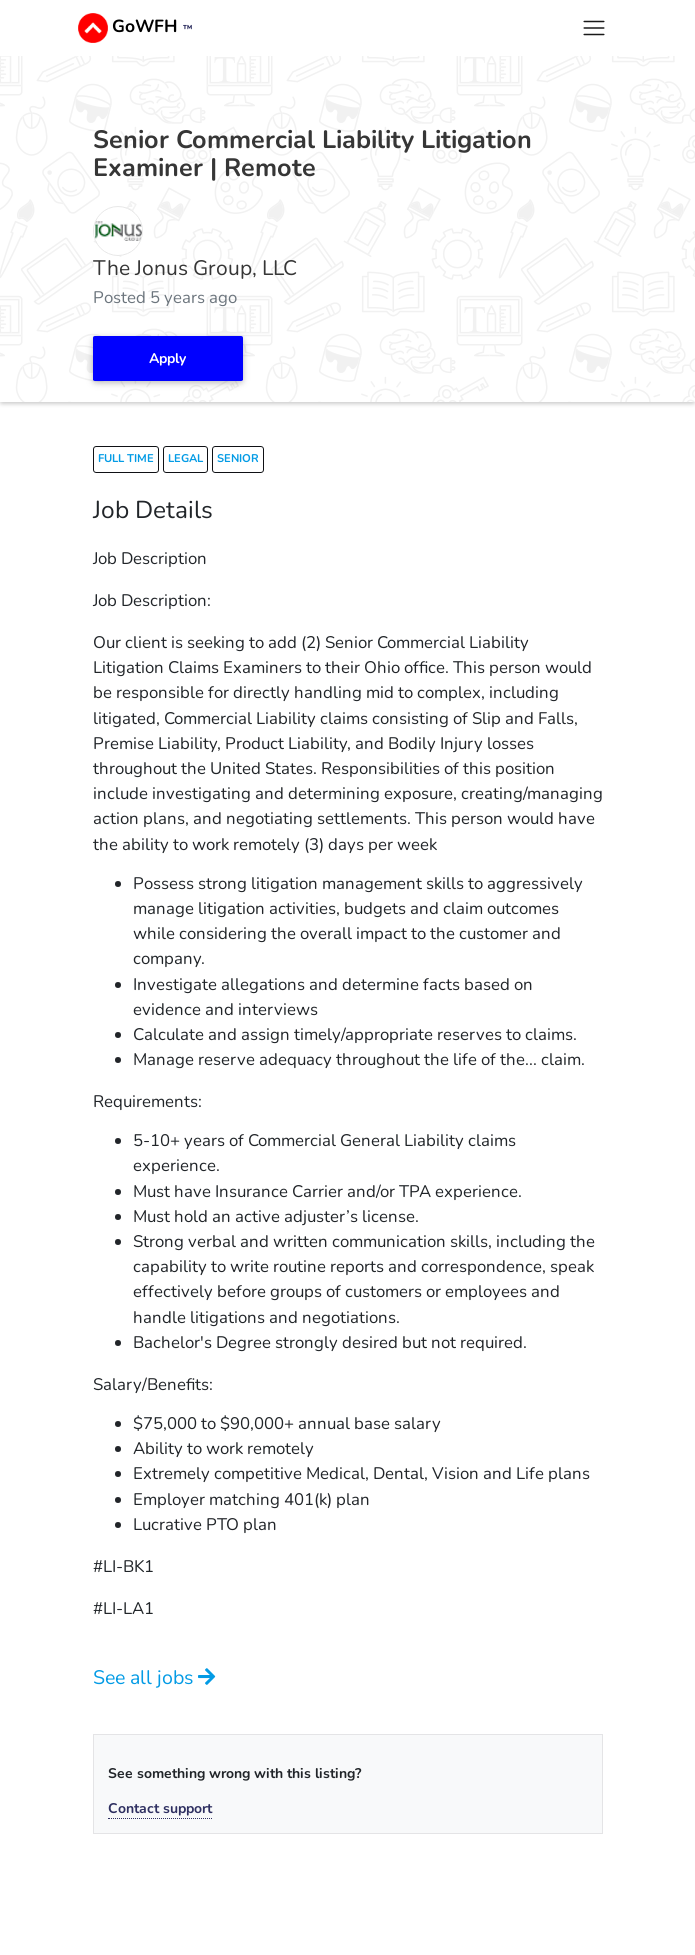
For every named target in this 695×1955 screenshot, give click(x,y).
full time (126, 458)
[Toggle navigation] (593, 27)
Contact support (160, 1808)
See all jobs (154, 1677)
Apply (167, 358)
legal (185, 458)
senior (238, 458)
